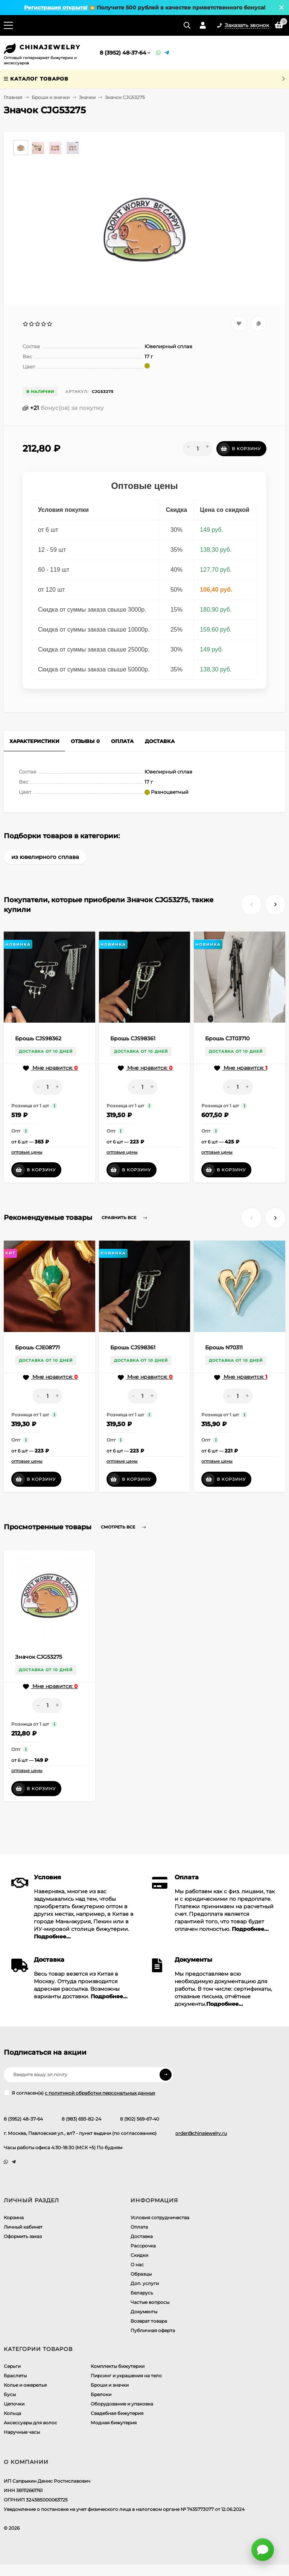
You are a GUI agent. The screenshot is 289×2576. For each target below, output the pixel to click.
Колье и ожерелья (25, 2385)
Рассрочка (143, 2246)
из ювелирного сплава (45, 856)
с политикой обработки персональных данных (100, 2093)
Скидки (139, 2255)
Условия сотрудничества (160, 2217)
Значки (87, 97)
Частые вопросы (150, 2302)
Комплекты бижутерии (117, 2366)
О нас (137, 2264)
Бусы (10, 2394)
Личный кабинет (23, 2227)
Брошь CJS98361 (132, 1038)
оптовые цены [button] (27, 1152)
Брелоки (101, 2394)
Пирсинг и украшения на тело (126, 2375)
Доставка (142, 2236)
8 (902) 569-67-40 (139, 2119)
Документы (144, 2311)
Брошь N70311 (224, 1347)
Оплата (139, 2227)
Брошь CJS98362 (38, 1038)
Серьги (12, 2366)
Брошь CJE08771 (37, 1347)
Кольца (12, 2413)
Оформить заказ (23, 2236)
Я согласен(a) (79, 2093)
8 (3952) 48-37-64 (123, 52)
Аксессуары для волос (30, 2422)
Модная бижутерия (114, 2422)
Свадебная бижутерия (117, 2413)
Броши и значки (51, 97)
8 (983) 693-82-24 (81, 2119)
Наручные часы (22, 2432)
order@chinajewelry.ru (201, 2133)
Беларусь (142, 2293)
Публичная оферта (153, 2330)
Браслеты (15, 2375)
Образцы (141, 2274)
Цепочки (14, 2404)
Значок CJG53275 (38, 1656)
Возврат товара (149, 2321)
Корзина (14, 2217)
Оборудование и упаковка (122, 2404)
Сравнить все (126, 1218)
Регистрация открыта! (56, 7)
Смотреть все (125, 1527)
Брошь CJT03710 (227, 1038)
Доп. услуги (145, 2283)
